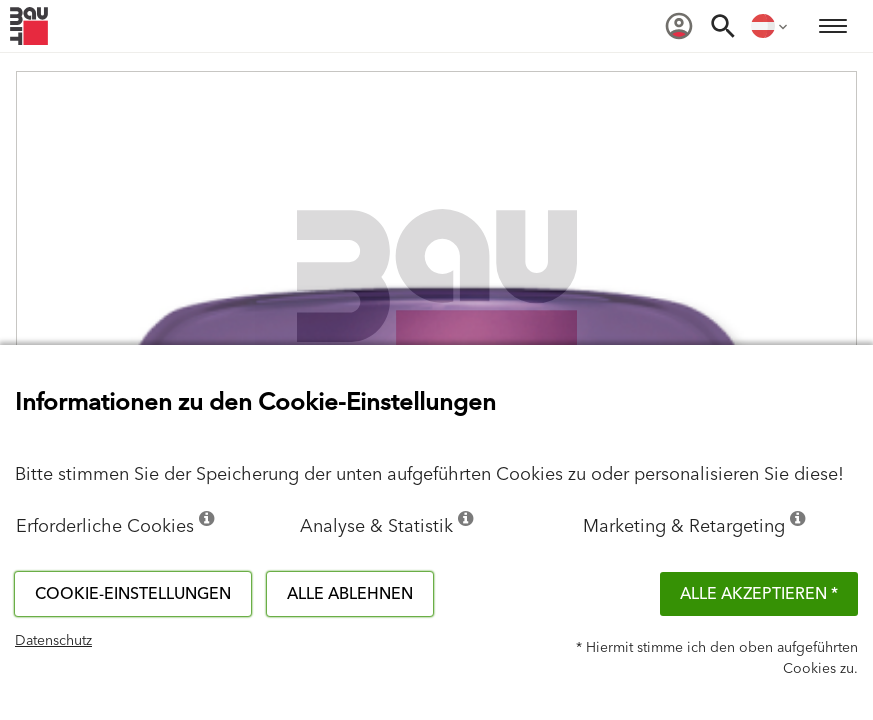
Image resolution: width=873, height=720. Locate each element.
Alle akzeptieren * (759, 594)
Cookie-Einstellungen (133, 594)
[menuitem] (679, 26)
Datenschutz (53, 641)
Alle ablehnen (350, 594)
